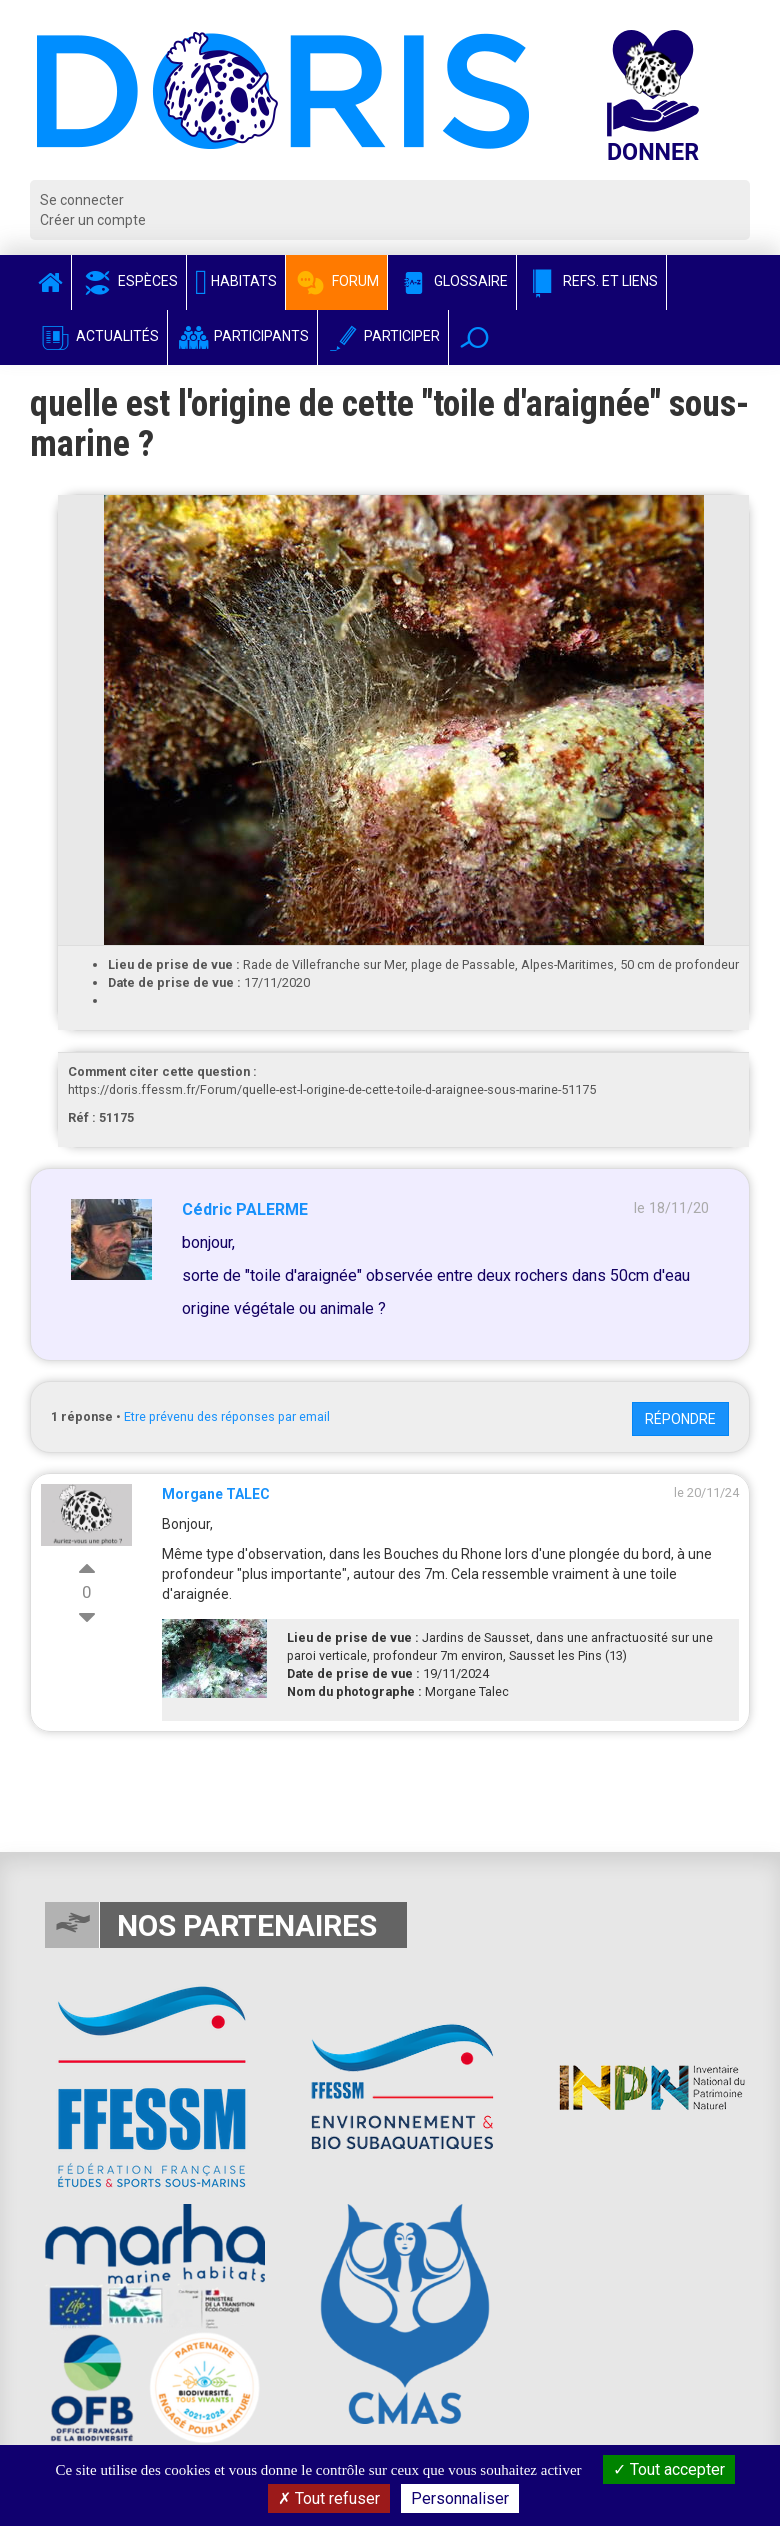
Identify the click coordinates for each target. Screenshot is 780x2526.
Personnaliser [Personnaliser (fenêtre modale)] (460, 2498)
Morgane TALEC (216, 1494)
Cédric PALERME (245, 1209)
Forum (336, 281)
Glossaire (452, 281)
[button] (474, 337)
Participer (383, 336)
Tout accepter (669, 2469)
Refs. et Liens (591, 281)
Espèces (129, 281)
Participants (242, 336)
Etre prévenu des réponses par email (227, 1416)
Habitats (236, 281)
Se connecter (82, 200)
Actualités (98, 336)
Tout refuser (329, 2498)
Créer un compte (93, 220)
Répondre (680, 1419)
